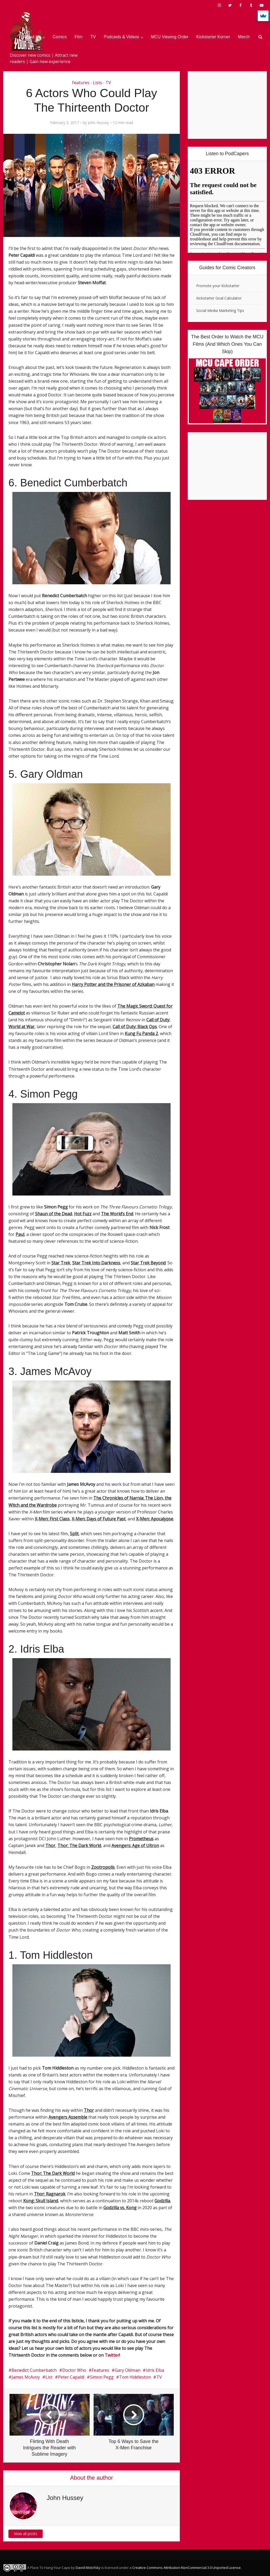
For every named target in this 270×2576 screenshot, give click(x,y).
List (48, 2377)
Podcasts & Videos (121, 37)
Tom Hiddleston (135, 2377)
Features (80, 83)
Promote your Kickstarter (217, 285)
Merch (244, 37)
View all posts (25, 2533)
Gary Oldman (127, 2370)
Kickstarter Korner (213, 37)
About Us (32, 37)
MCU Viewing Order (170, 37)
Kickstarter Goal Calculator (219, 298)
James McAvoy (26, 2377)
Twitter (112, 2355)
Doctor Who (74, 2370)
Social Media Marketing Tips (220, 310)
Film (79, 37)
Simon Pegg (102, 2377)
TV (93, 37)
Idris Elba (155, 2370)
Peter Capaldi (71, 2377)
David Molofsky (88, 2567)
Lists (97, 83)
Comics (60, 37)
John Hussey (98, 122)
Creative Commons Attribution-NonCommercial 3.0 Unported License (186, 2567)
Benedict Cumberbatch (34, 2370)
